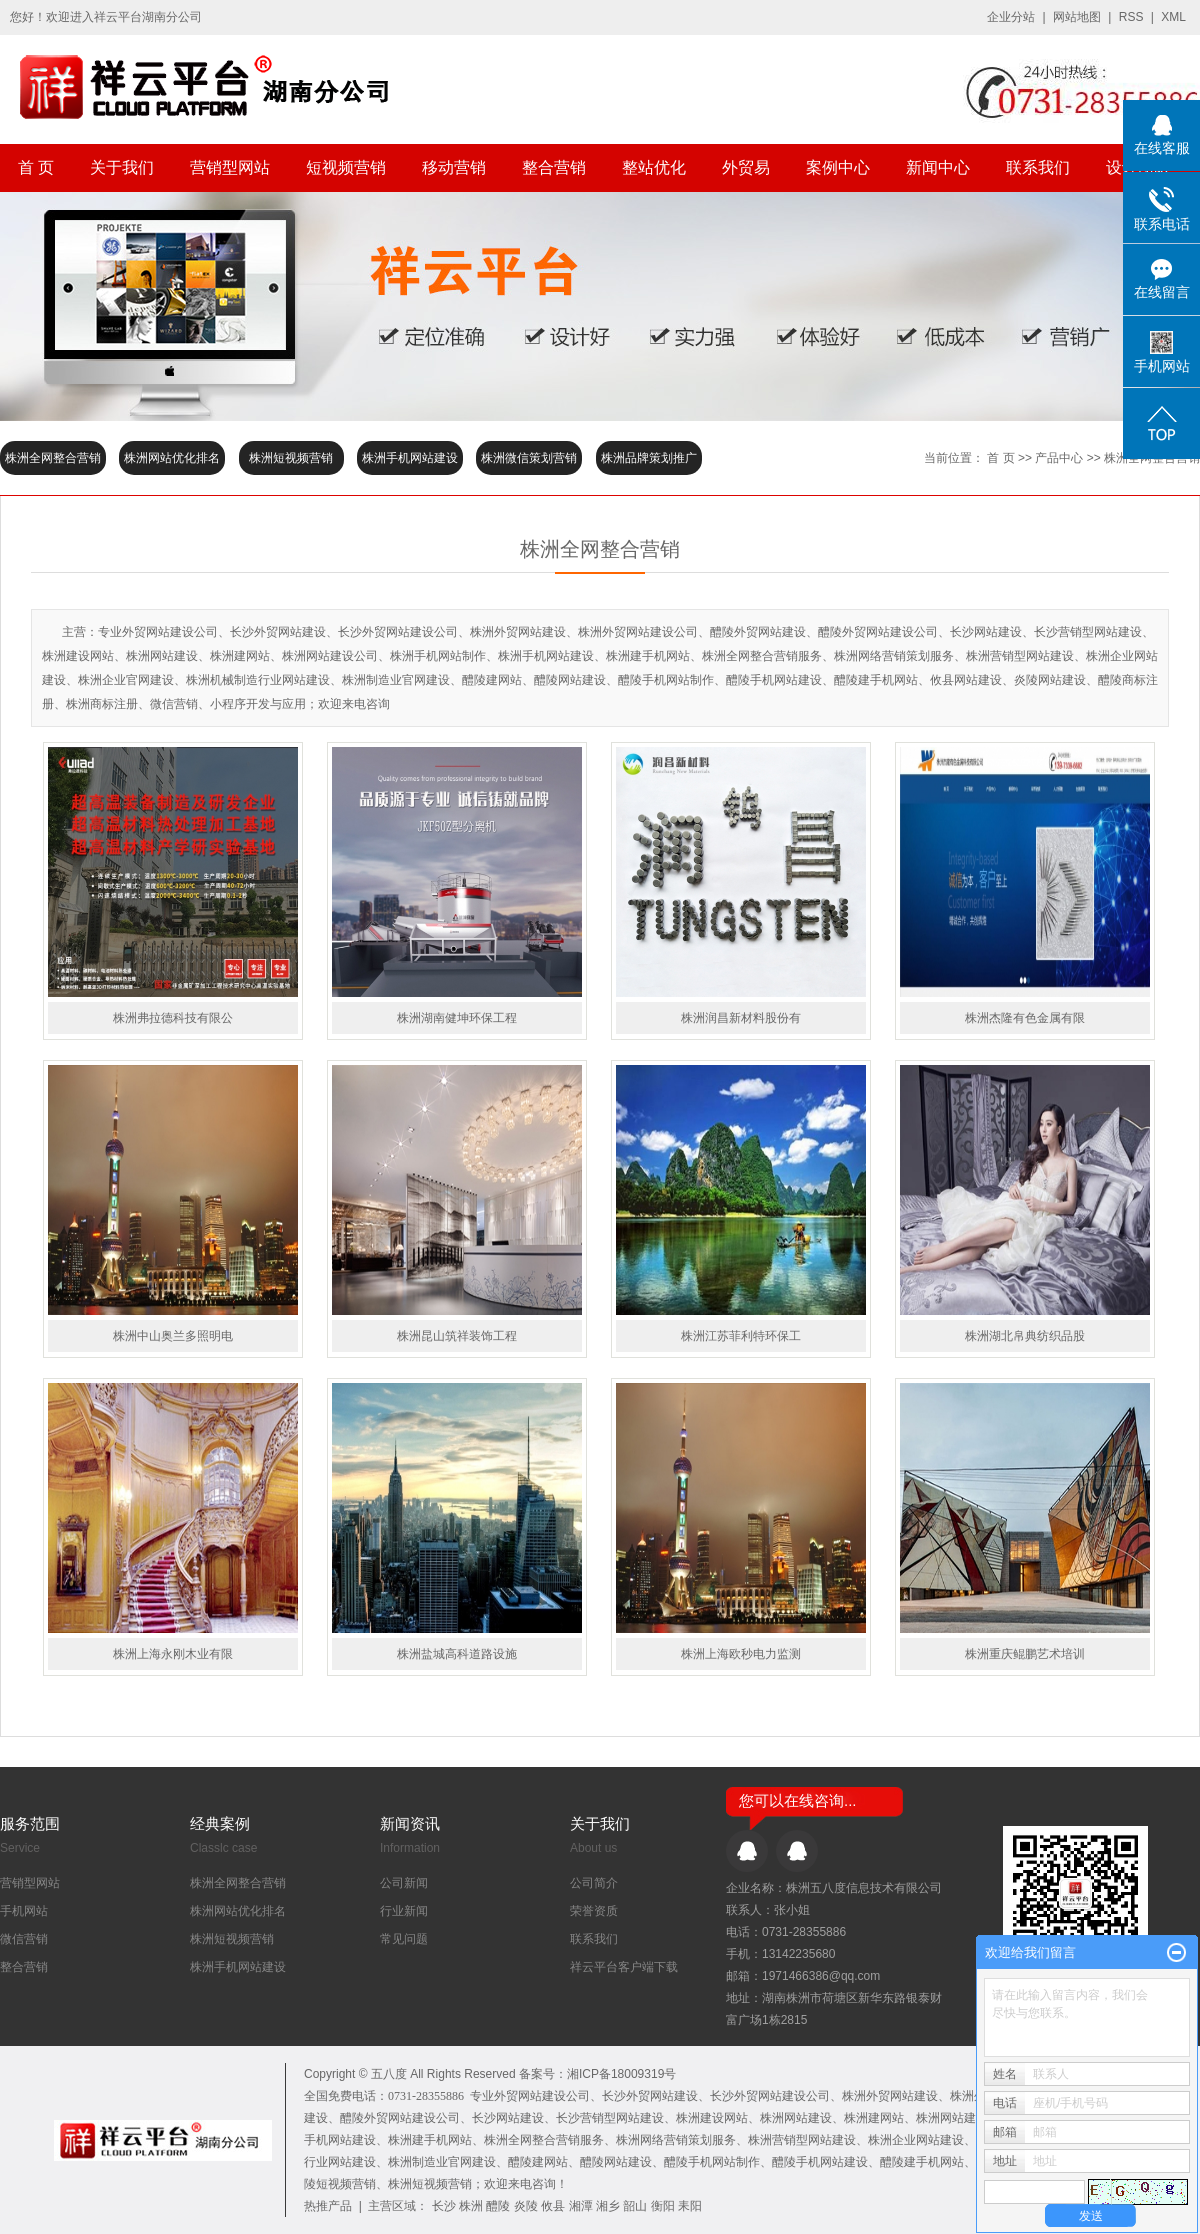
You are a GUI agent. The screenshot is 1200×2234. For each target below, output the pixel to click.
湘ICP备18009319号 (621, 2074)
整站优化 (654, 167)
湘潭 (581, 2206)
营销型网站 (230, 167)
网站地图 (1077, 17)
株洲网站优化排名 (172, 458)
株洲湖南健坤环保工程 (457, 1018)
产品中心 (1059, 458)
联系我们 (1038, 167)
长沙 (444, 2206)
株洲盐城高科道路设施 (457, 1654)
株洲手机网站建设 (410, 458)
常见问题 (404, 1939)
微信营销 (24, 1939)
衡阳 (663, 2206)
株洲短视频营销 (291, 458)
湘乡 (608, 2206)
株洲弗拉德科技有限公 (173, 1018)
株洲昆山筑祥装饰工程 (457, 1336)
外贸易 (746, 167)
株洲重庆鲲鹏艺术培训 (1025, 1654)
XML (1173, 17)
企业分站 (1011, 17)
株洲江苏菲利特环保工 (741, 1336)
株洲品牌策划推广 (649, 458)
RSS (1131, 17)
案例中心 (838, 167)
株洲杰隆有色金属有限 (1025, 1018)
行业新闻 (404, 1911)
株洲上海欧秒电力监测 (741, 1654)
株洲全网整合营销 (53, 458)
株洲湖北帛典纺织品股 (1025, 1336)
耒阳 (690, 2206)
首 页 (36, 167)
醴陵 (498, 2206)
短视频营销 (346, 167)
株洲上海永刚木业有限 (173, 1654)
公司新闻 (404, 1883)
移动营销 (454, 167)
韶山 (635, 2206)
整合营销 (554, 167)
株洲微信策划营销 (529, 458)
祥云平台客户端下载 (624, 1967)
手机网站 (24, 1911)
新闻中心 (938, 167)
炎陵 (526, 2206)
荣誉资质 (594, 1911)
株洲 (471, 2206)
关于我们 (122, 167)
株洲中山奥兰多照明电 (173, 1336)
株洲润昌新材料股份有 (741, 1018)
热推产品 (328, 2206)
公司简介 (594, 1883)
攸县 (553, 2206)
